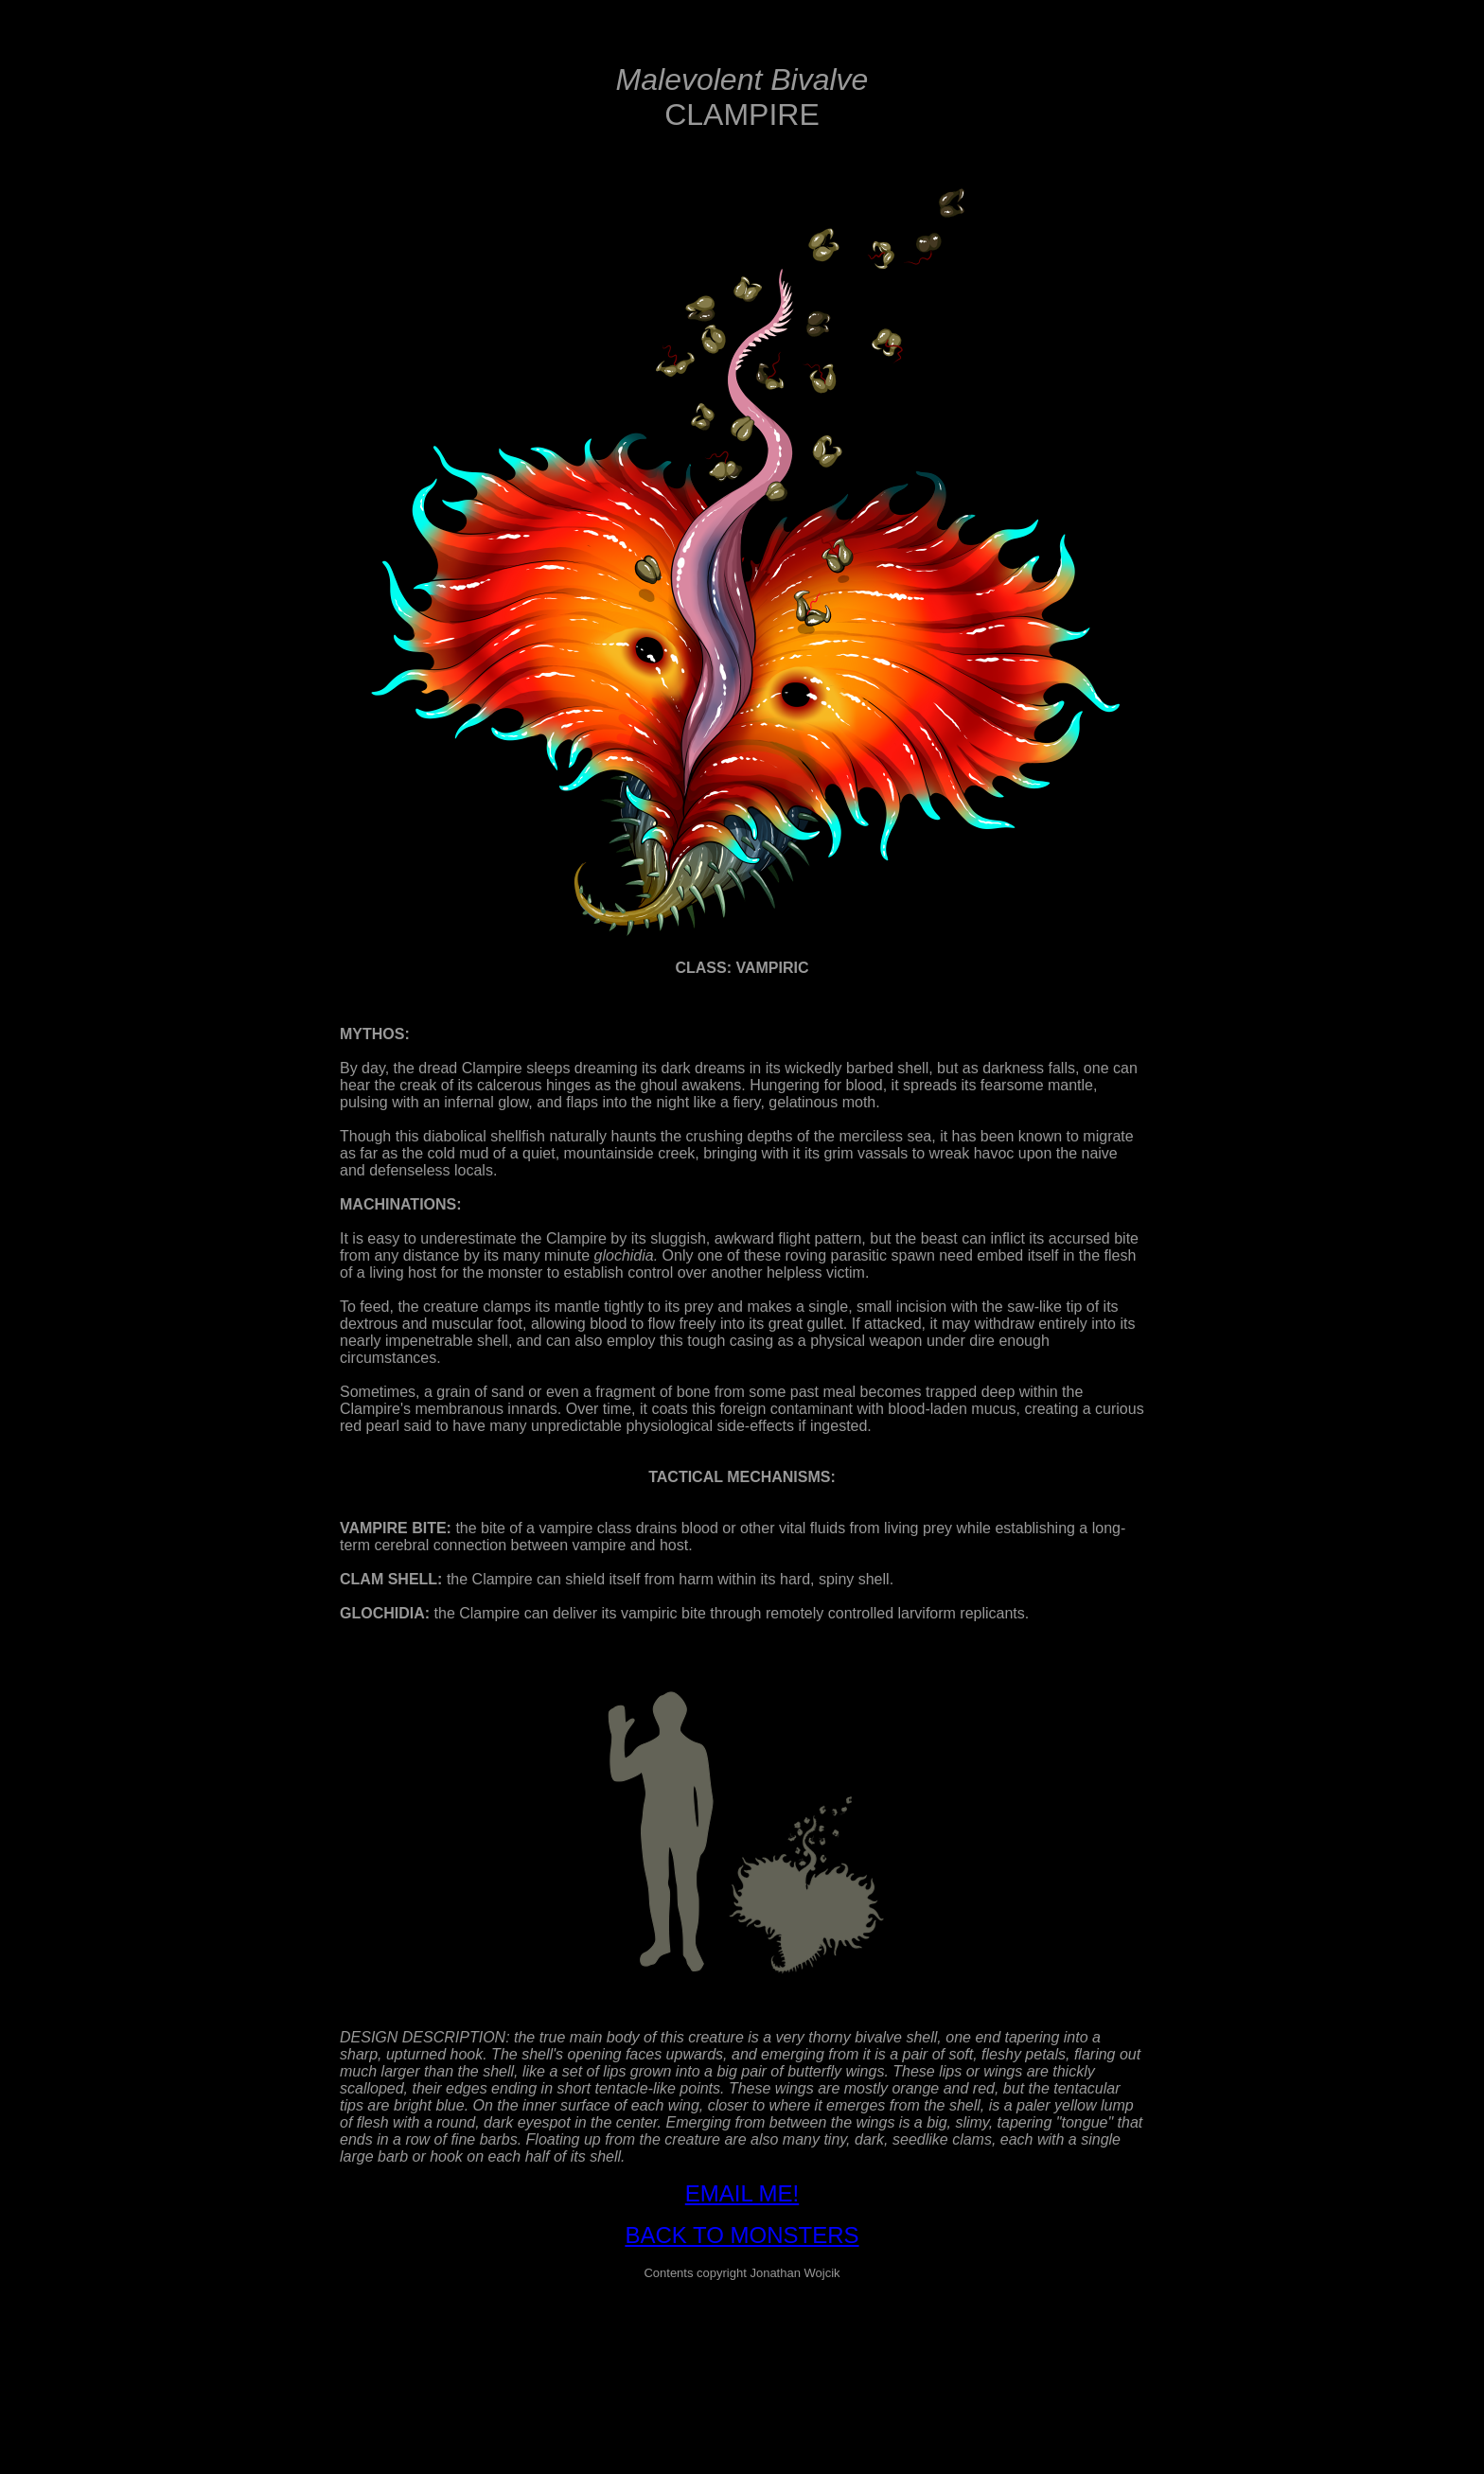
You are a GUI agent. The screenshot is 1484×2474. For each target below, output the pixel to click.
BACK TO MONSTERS (741, 2235)
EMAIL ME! (742, 2193)
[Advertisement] (742, 2338)
